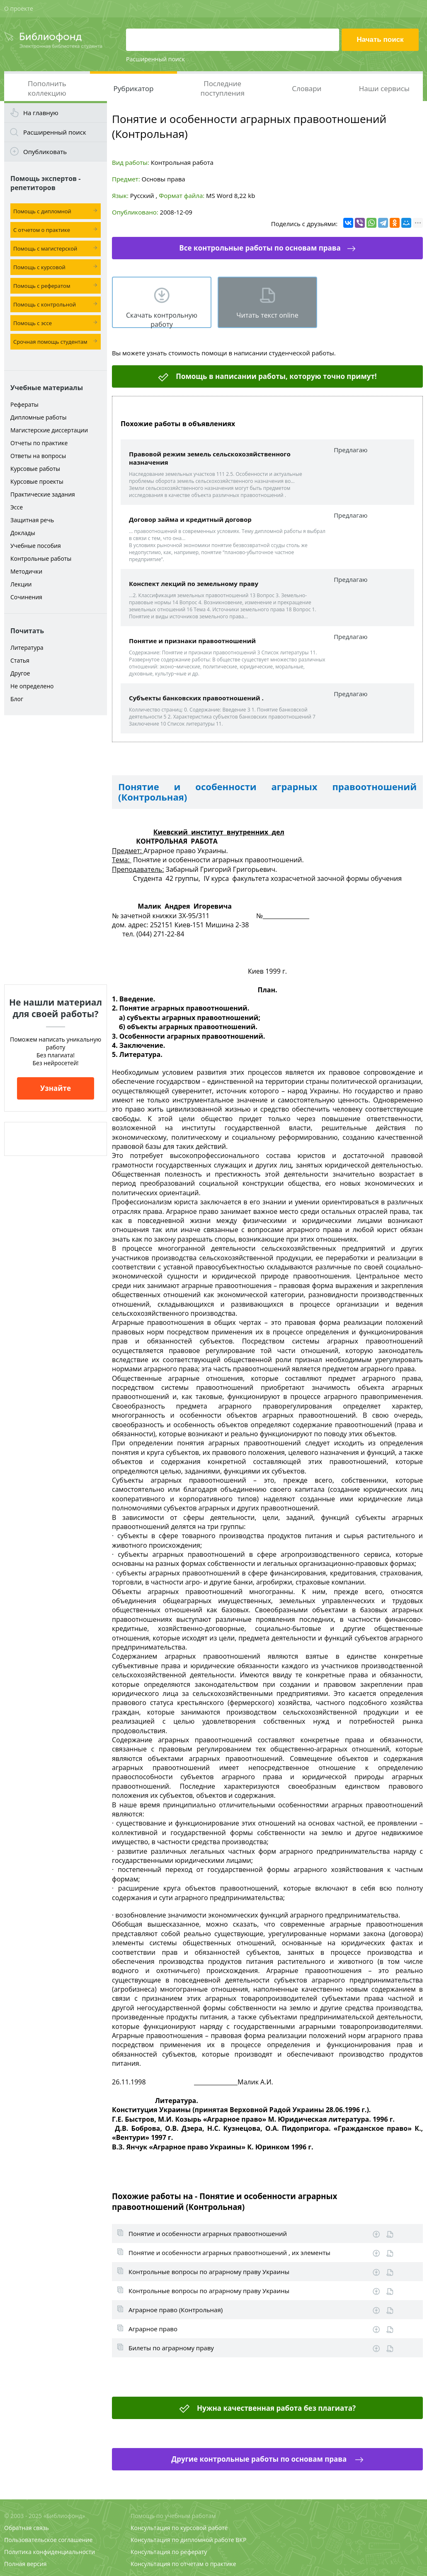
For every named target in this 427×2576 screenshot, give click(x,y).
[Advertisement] (55, 850)
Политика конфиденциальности (49, 2552)
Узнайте (55, 1088)
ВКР (240, 2540)
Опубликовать (45, 151)
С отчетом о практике (41, 230)
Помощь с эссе (32, 323)
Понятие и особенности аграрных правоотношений (208, 2233)
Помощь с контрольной (44, 304)
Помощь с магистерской (45, 248)
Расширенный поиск (155, 59)
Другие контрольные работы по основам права (260, 2459)
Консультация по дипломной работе (182, 2540)
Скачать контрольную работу (161, 319)
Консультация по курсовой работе (179, 2528)
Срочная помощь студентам (50, 341)
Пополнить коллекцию (47, 88)
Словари (306, 88)
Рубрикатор (134, 88)
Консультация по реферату (169, 2552)
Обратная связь (26, 2528)
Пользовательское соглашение (48, 2540)
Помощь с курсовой (39, 267)
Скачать (376, 2234)
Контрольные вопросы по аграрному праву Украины (209, 2271)
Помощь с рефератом (41, 285)
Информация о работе (389, 2234)
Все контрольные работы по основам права (259, 248)
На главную (40, 113)
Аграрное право (153, 2329)
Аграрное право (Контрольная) (176, 2310)
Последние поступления (223, 88)
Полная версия (25, 2564)
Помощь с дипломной (42, 211)
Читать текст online (267, 315)
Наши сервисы (384, 88)
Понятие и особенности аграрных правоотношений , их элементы (229, 2252)
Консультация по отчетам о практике (183, 2564)
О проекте (18, 8)
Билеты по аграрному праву (171, 2348)
